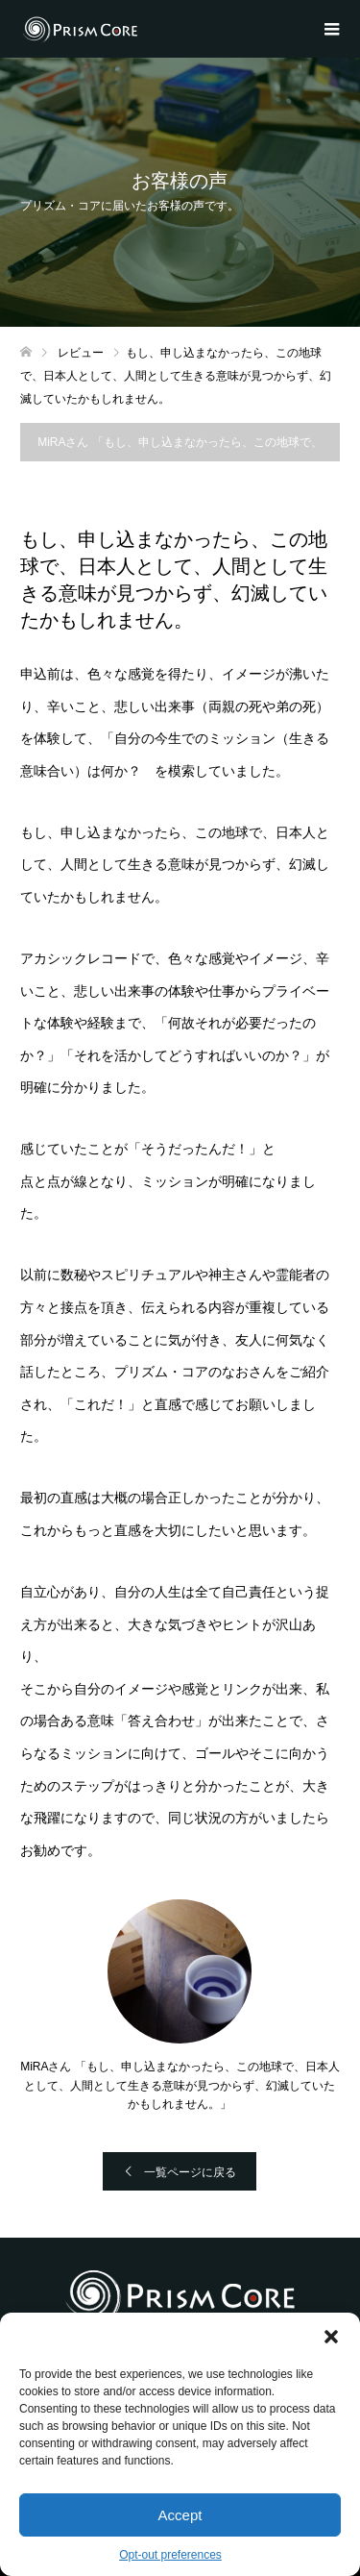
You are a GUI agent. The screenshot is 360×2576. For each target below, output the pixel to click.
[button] (331, 2336)
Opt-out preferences (170, 2555)
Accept (180, 2515)
